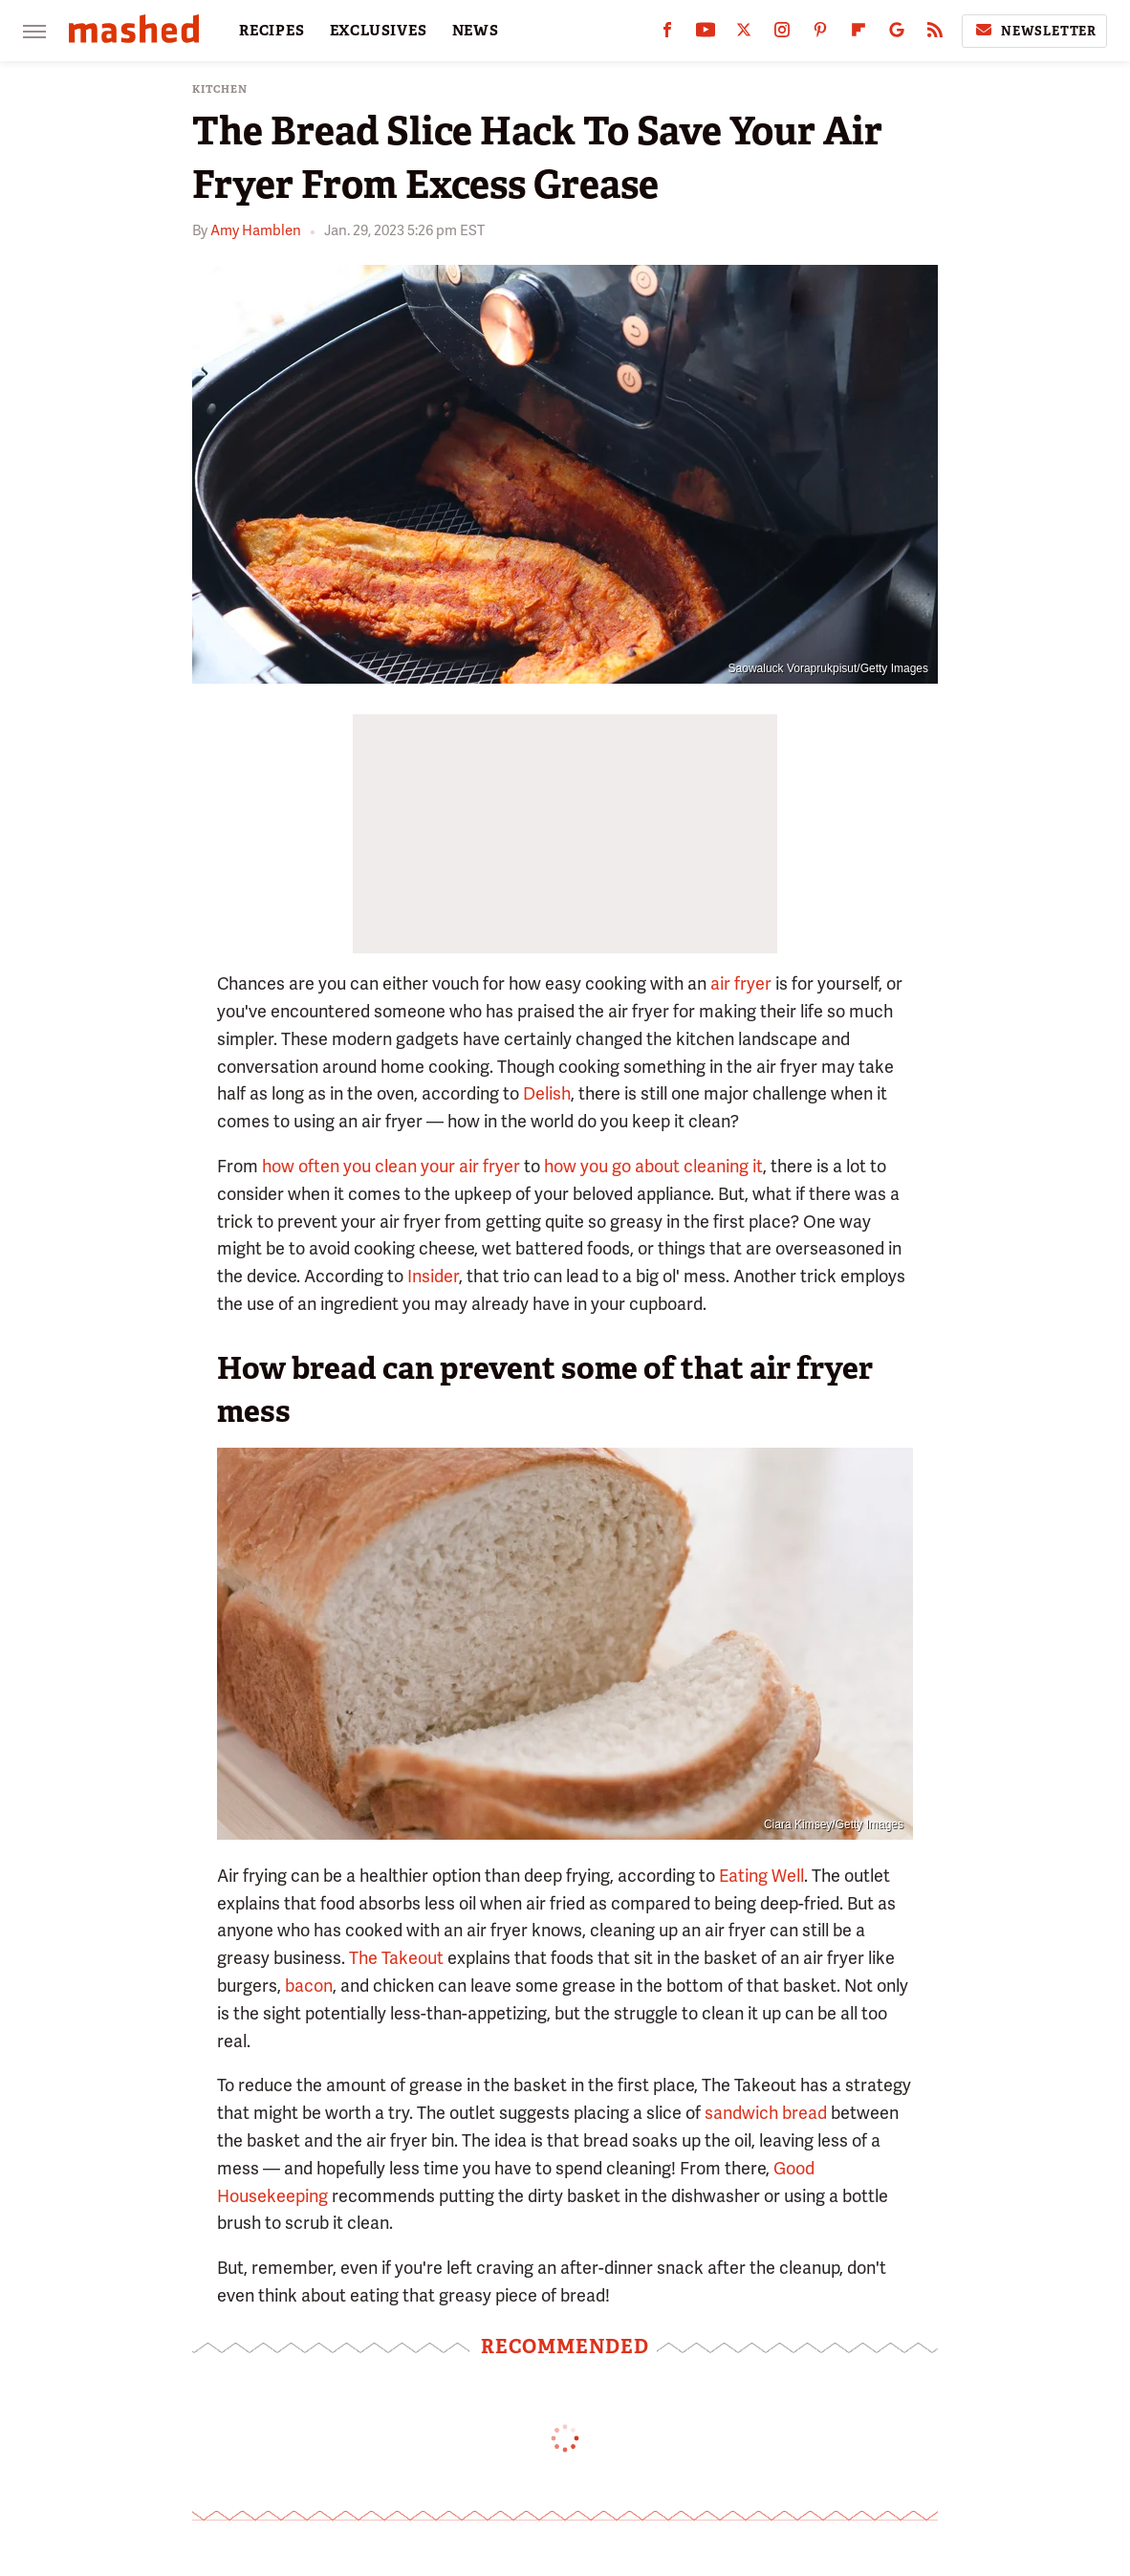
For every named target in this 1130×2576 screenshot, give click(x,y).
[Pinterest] (820, 34)
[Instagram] (782, 34)
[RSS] (935, 34)
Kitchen (220, 89)
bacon (309, 1986)
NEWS (475, 30)
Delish (547, 1093)
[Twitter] (743, 34)
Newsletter (1034, 30)
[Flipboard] (858, 34)
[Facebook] (667, 34)
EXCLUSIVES (378, 30)
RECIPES (272, 30)
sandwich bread (766, 2113)
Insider (433, 1276)
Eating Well (761, 1876)
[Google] (896, 34)
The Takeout (396, 1958)
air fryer (740, 983)
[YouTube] (705, 34)
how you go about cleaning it (653, 1166)
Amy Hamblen (255, 230)
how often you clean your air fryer (391, 1166)
